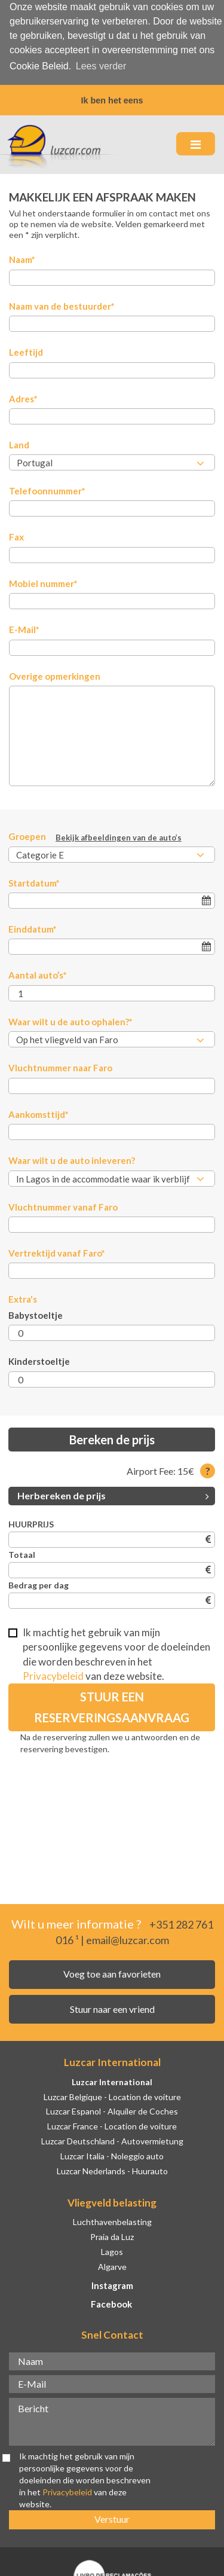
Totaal (21, 1552)
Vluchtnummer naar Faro (60, 1065)
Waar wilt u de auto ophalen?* (70, 1019)
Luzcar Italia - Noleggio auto (112, 2154)
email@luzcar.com (127, 1937)
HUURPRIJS (31, 1522)
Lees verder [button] (101, 66)
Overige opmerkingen (54, 673)
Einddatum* (32, 926)
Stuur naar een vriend (112, 2006)
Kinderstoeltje (39, 1358)
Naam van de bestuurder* (62, 303)
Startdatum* (34, 880)
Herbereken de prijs (113, 1493)
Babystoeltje (35, 1312)
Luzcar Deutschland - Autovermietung (112, 2139)
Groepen (95, 835)
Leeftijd (26, 349)
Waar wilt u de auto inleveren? (71, 1158)
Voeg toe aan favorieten (112, 1971)
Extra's (22, 1296)
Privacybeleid (53, 1673)
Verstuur (112, 2516)
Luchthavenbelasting (112, 2219)
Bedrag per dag (38, 1583)
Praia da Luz (112, 2234)
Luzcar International (112, 2079)
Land (19, 442)
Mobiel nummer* (43, 581)
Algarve (112, 2264)
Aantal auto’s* (37, 973)
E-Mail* (24, 627)
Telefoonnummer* (47, 488)
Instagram (112, 2283)
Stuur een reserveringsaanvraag (111, 1704)
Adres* (23, 396)
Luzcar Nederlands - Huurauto (112, 2169)
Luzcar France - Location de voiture (112, 2124)
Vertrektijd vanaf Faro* (56, 1250)
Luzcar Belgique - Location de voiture (112, 2094)
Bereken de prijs (112, 1437)
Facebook (111, 2301)
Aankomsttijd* (38, 1112)
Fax (16, 535)
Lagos (112, 2249)
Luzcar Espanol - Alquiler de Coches (112, 2109)
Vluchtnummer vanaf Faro (63, 1204)
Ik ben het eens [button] (112, 100)
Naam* (22, 257)
